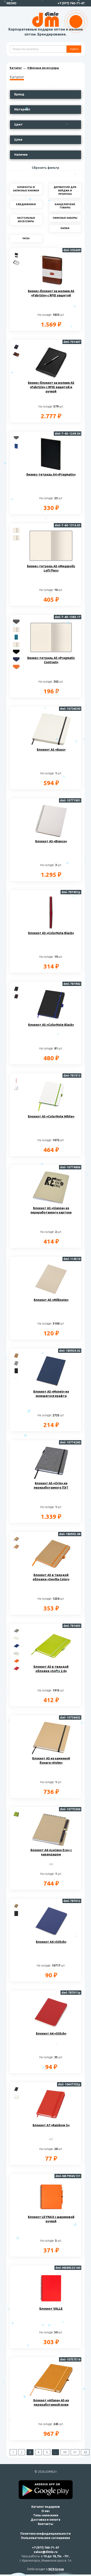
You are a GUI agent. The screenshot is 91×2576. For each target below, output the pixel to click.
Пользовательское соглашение (45, 2538)
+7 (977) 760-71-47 (71, 3)
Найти (73, 49)
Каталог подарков (45, 2506)
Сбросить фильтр (45, 167)
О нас (46, 2511)
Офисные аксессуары (43, 67)
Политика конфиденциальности (45, 2533)
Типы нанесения (45, 2515)
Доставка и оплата (45, 2519)
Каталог (16, 67)
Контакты (45, 2524)
